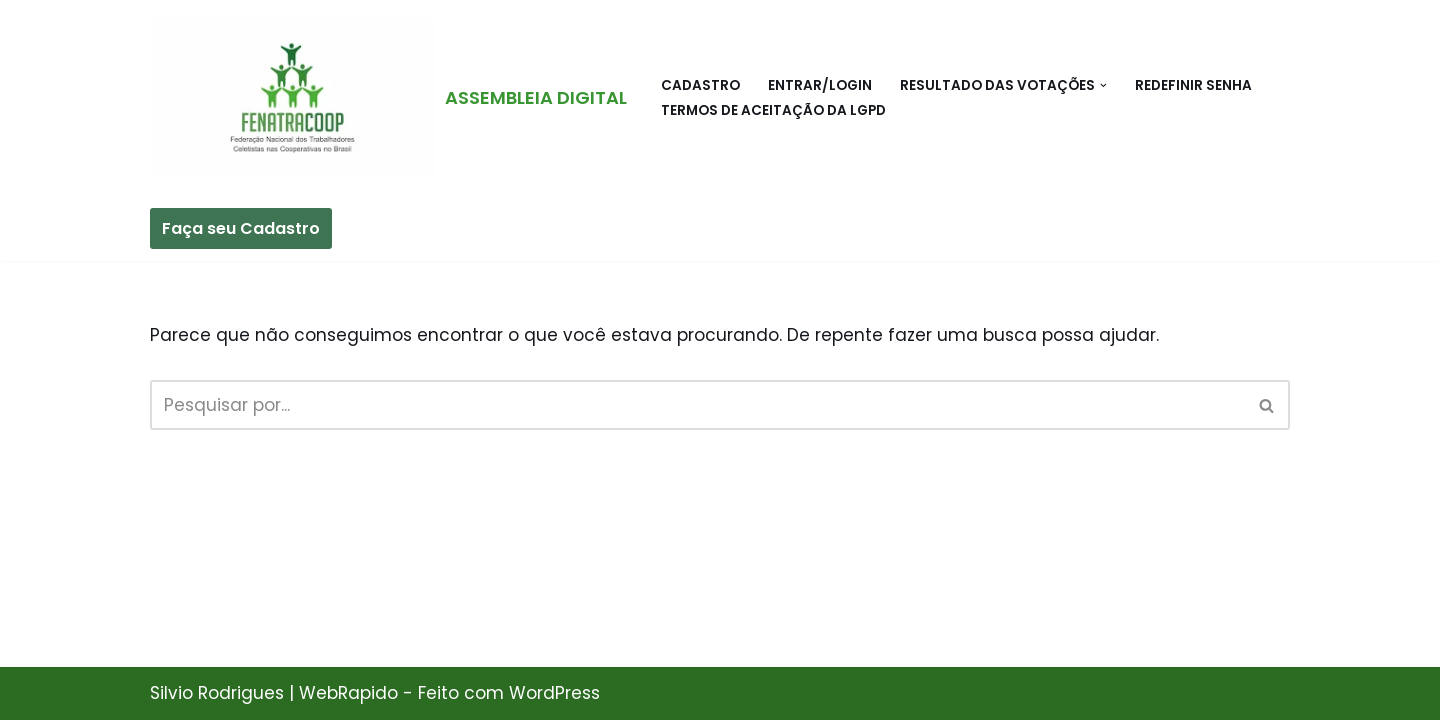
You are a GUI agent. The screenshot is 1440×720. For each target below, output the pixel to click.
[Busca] (697, 405)
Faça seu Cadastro (241, 228)
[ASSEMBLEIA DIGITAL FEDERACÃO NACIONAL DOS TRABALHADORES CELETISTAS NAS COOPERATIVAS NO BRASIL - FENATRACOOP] (388, 98)
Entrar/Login (820, 85)
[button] (1103, 85)
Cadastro (700, 85)
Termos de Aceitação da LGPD (773, 110)
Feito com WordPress (509, 693)
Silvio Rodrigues (217, 693)
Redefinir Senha (1193, 85)
